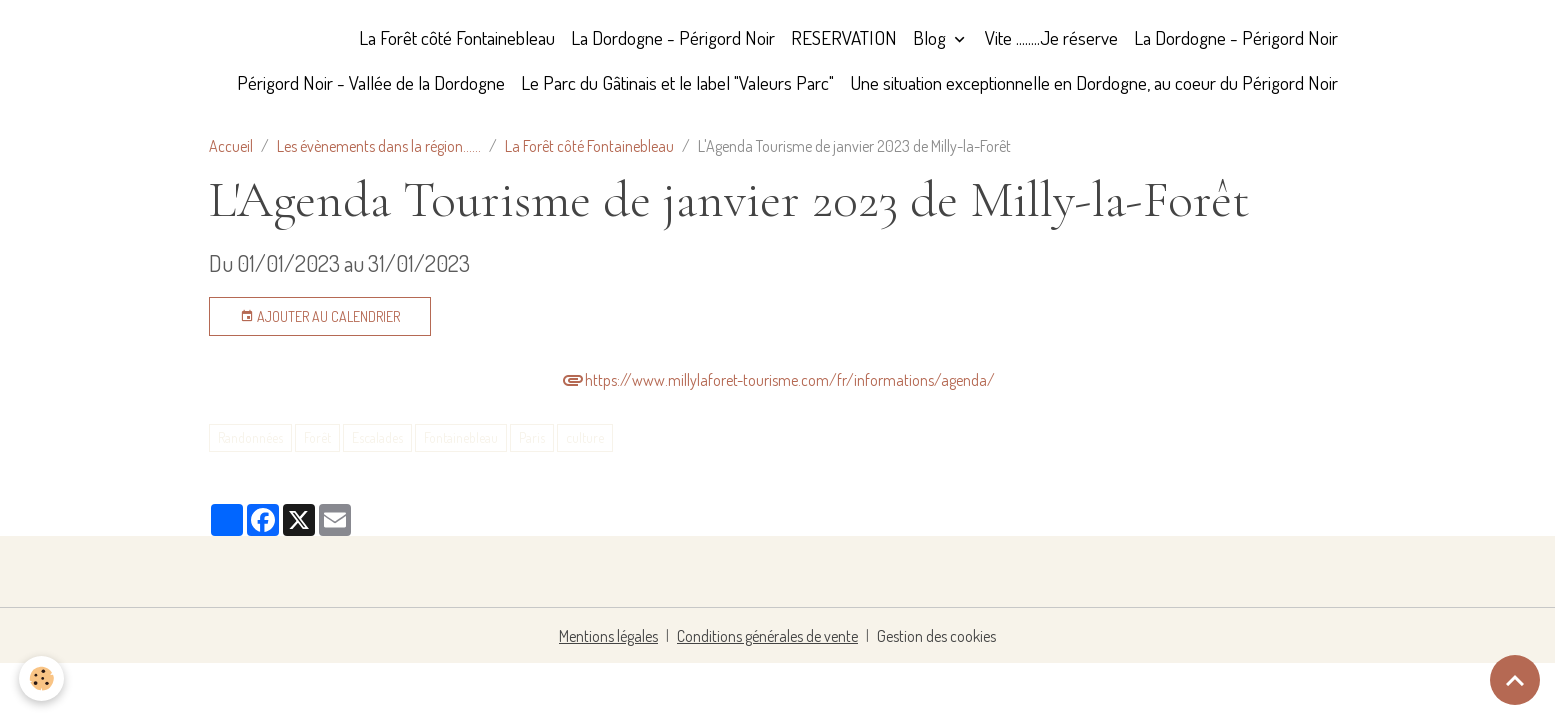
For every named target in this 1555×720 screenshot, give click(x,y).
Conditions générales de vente (767, 636)
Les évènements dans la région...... (379, 146)
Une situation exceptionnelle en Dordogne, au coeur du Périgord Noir (1094, 82)
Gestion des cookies (936, 636)
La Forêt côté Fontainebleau (457, 37)
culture (585, 437)
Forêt (317, 437)
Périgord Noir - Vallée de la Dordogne (371, 82)
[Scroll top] (1515, 680)
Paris (532, 437)
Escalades (377, 437)
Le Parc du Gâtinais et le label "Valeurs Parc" (677, 82)
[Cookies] (42, 678)
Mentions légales (608, 636)
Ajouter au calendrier (320, 317)
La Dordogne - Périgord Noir (673, 37)
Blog (931, 37)
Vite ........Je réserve (1051, 37)
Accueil (231, 146)
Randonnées (250, 437)
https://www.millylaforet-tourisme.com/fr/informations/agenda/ (778, 380)
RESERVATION (844, 37)
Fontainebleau (461, 437)
